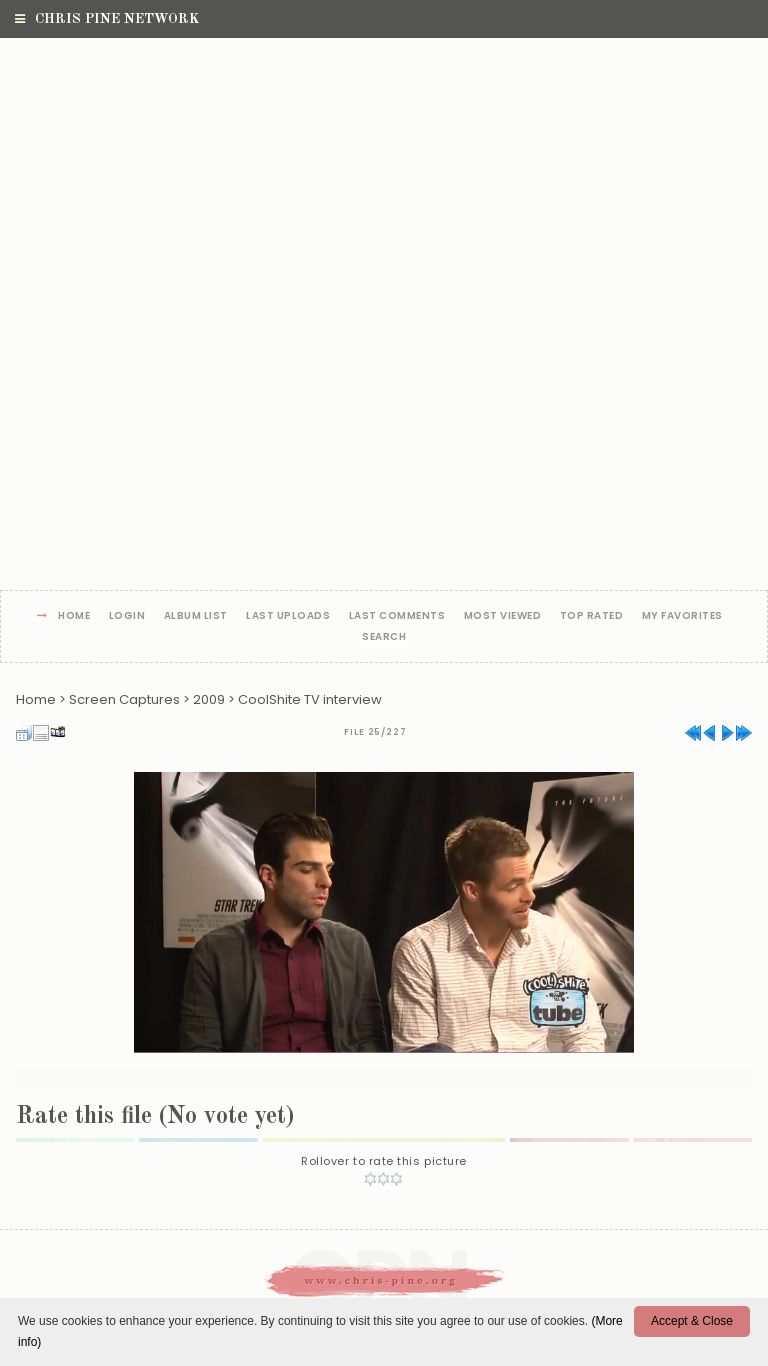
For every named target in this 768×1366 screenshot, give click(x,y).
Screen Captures (124, 699)
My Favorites (682, 616)
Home (74, 616)
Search (384, 637)
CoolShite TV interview (310, 699)
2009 (209, 699)
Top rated (592, 616)
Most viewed (503, 616)
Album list (196, 616)
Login (127, 616)
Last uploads (288, 616)
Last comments (397, 616)
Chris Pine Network (107, 19)
